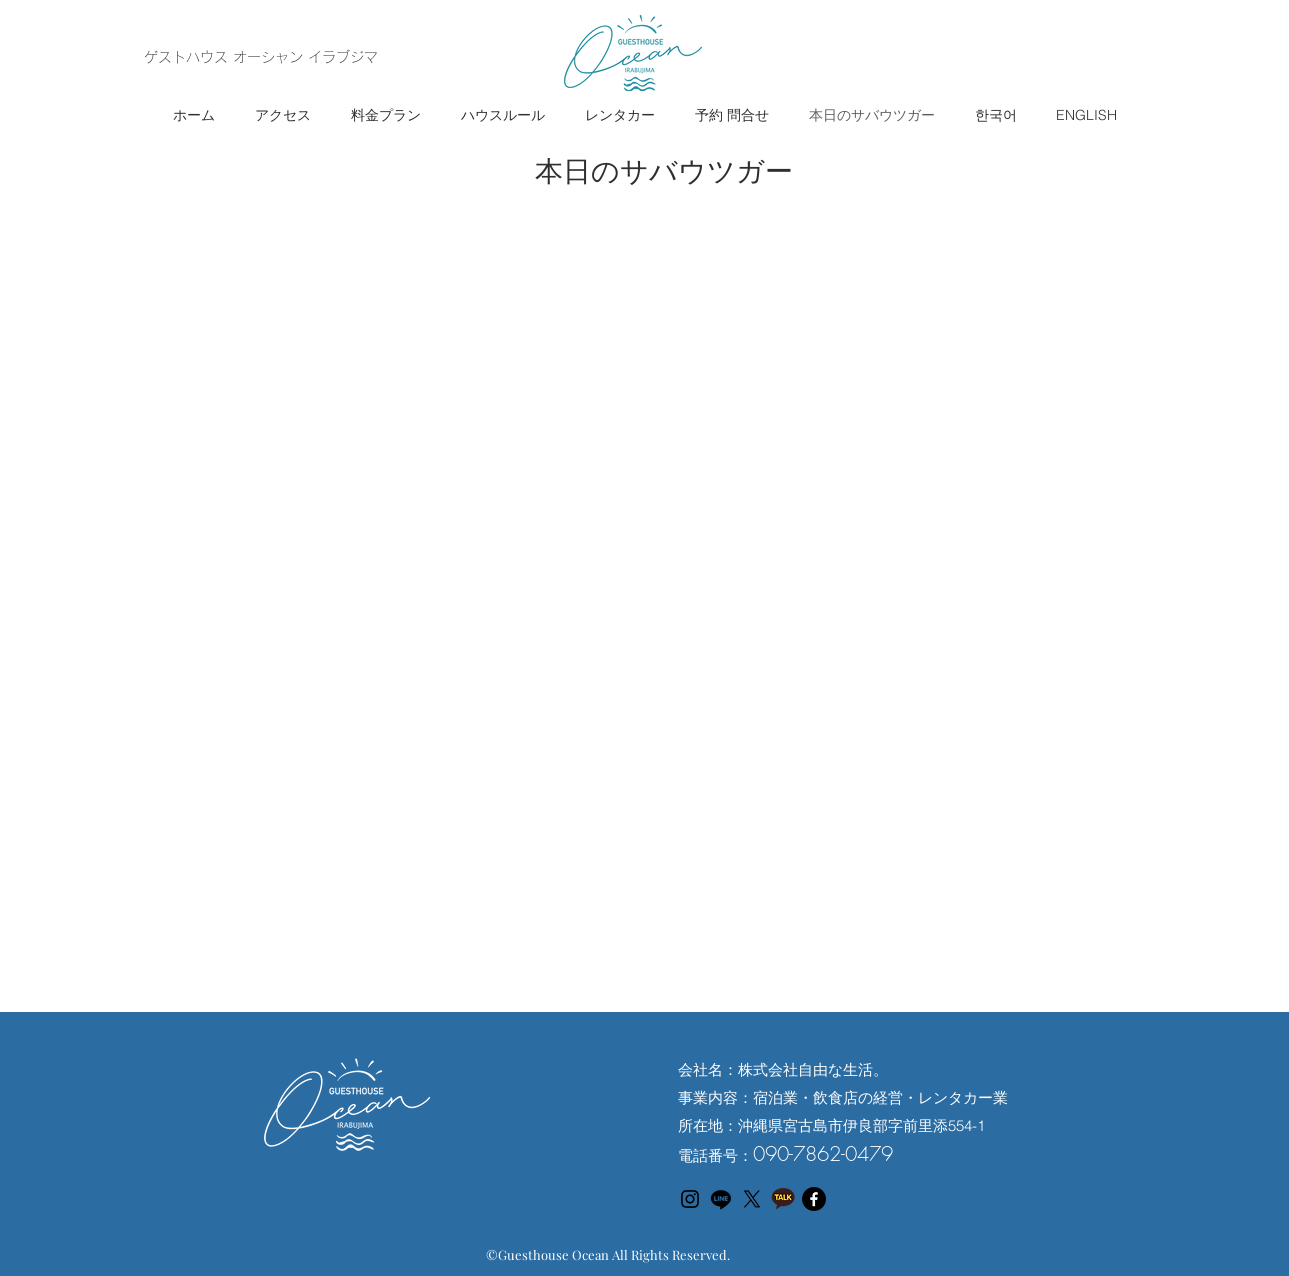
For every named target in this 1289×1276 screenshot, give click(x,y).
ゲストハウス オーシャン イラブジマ (261, 57)
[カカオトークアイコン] (783, 1199)
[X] (752, 1199)
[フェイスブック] (814, 1199)
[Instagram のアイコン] (690, 1199)
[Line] (721, 1199)
